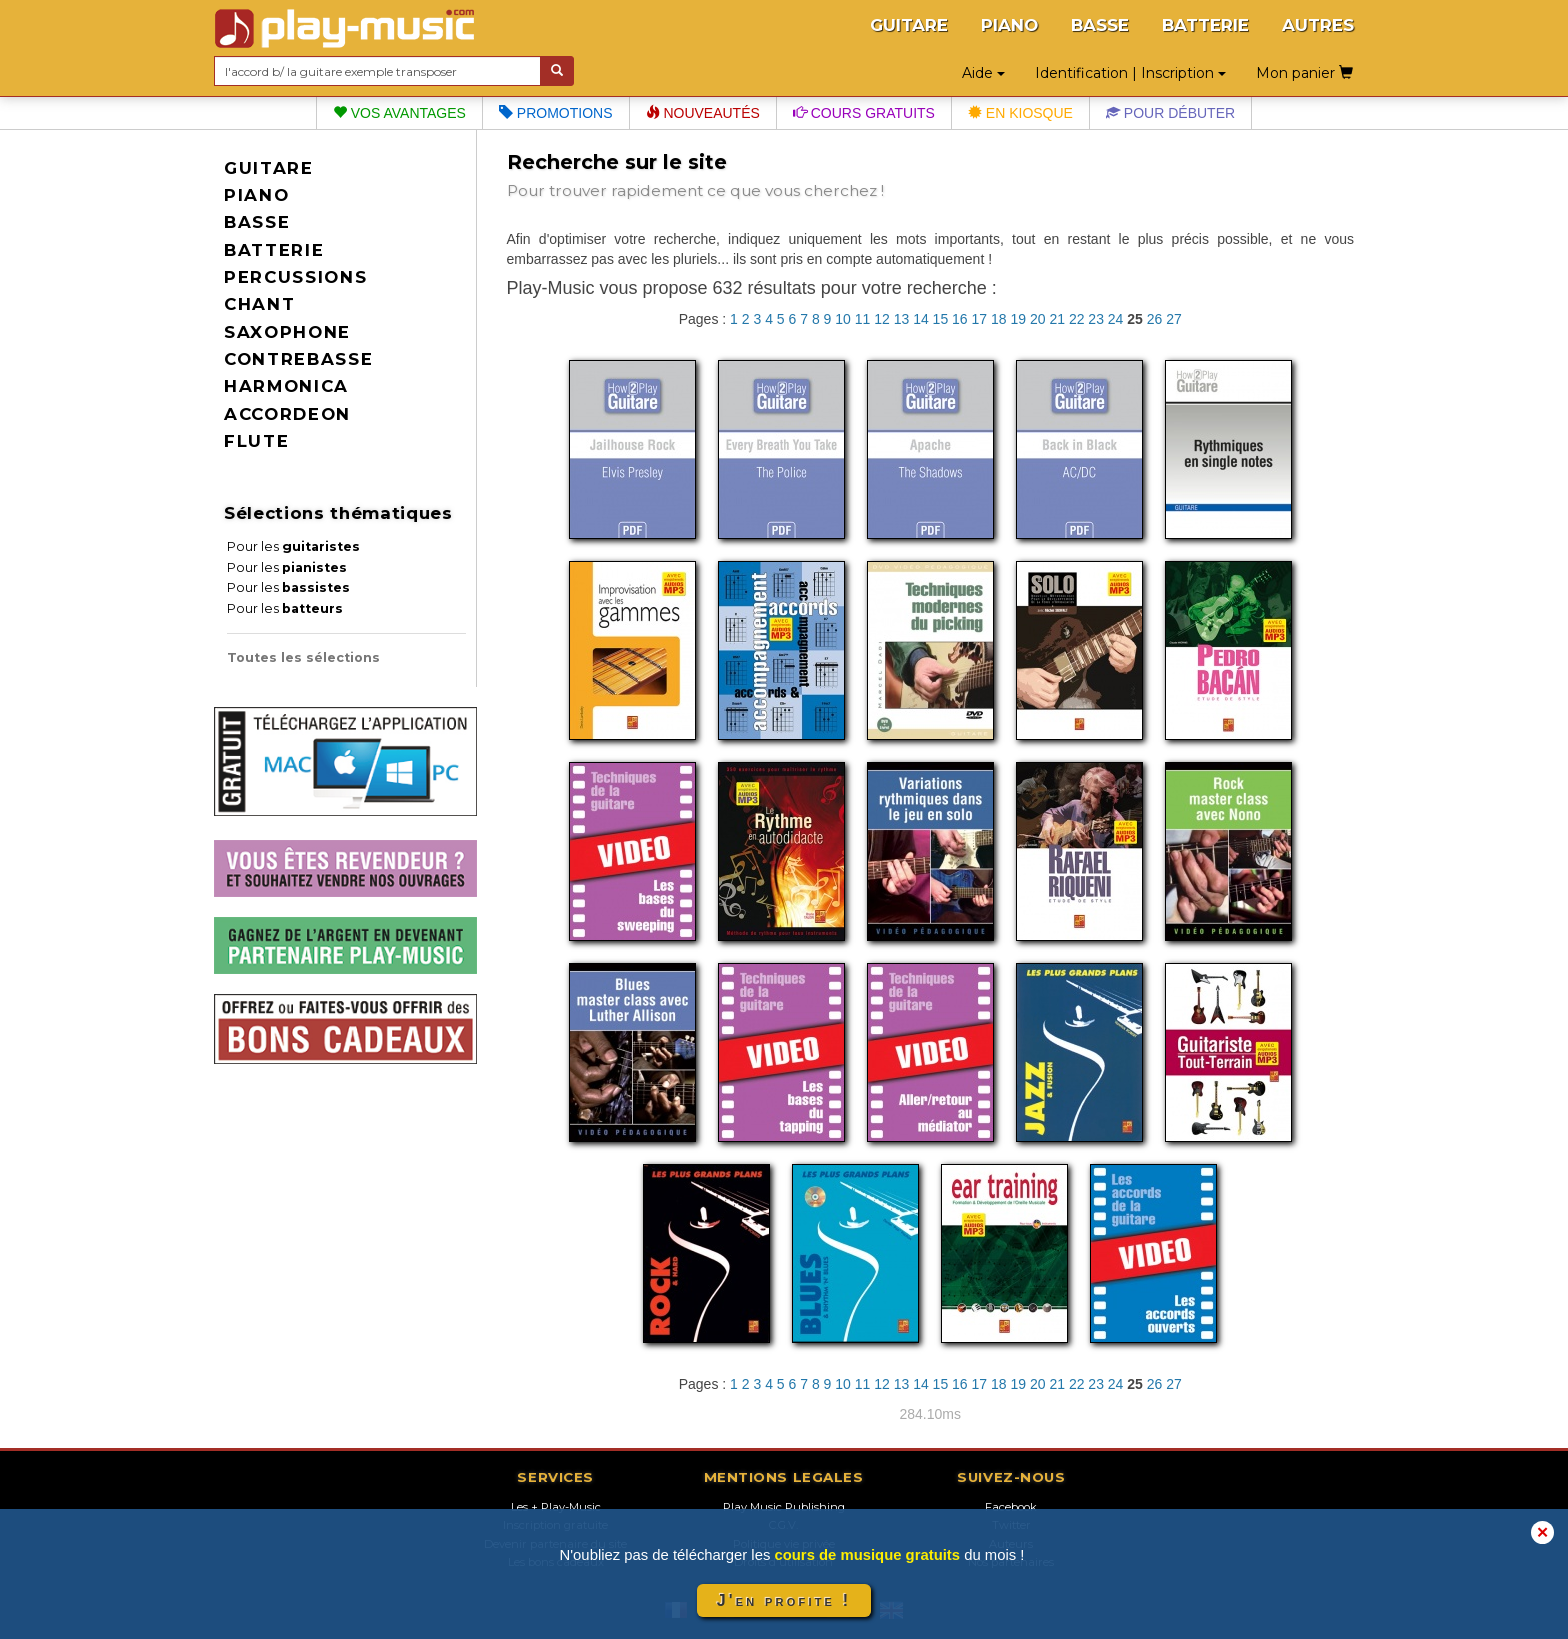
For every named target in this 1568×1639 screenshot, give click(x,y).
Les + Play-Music (556, 1507)
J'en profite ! (784, 1600)
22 (1077, 319)
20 (1038, 319)
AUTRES (1318, 25)
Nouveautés (703, 113)
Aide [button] (983, 73)
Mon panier (1304, 73)
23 (1096, 319)
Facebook (1011, 1507)
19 (1018, 319)
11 (863, 319)
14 (921, 319)
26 (1155, 319)
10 (843, 319)
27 (1174, 319)
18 (999, 319)
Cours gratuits (864, 113)
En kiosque (1020, 113)
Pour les (293, 546)
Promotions (556, 113)
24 (1116, 319)
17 (980, 319)
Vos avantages (399, 113)
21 (1057, 319)
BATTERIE (1205, 25)
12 (882, 319)
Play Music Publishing (784, 1507)
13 (902, 319)
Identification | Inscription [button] (1130, 73)
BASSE (1100, 25)
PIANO (1009, 25)
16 (960, 319)
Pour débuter (1170, 113)
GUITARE (909, 25)
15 (941, 319)
